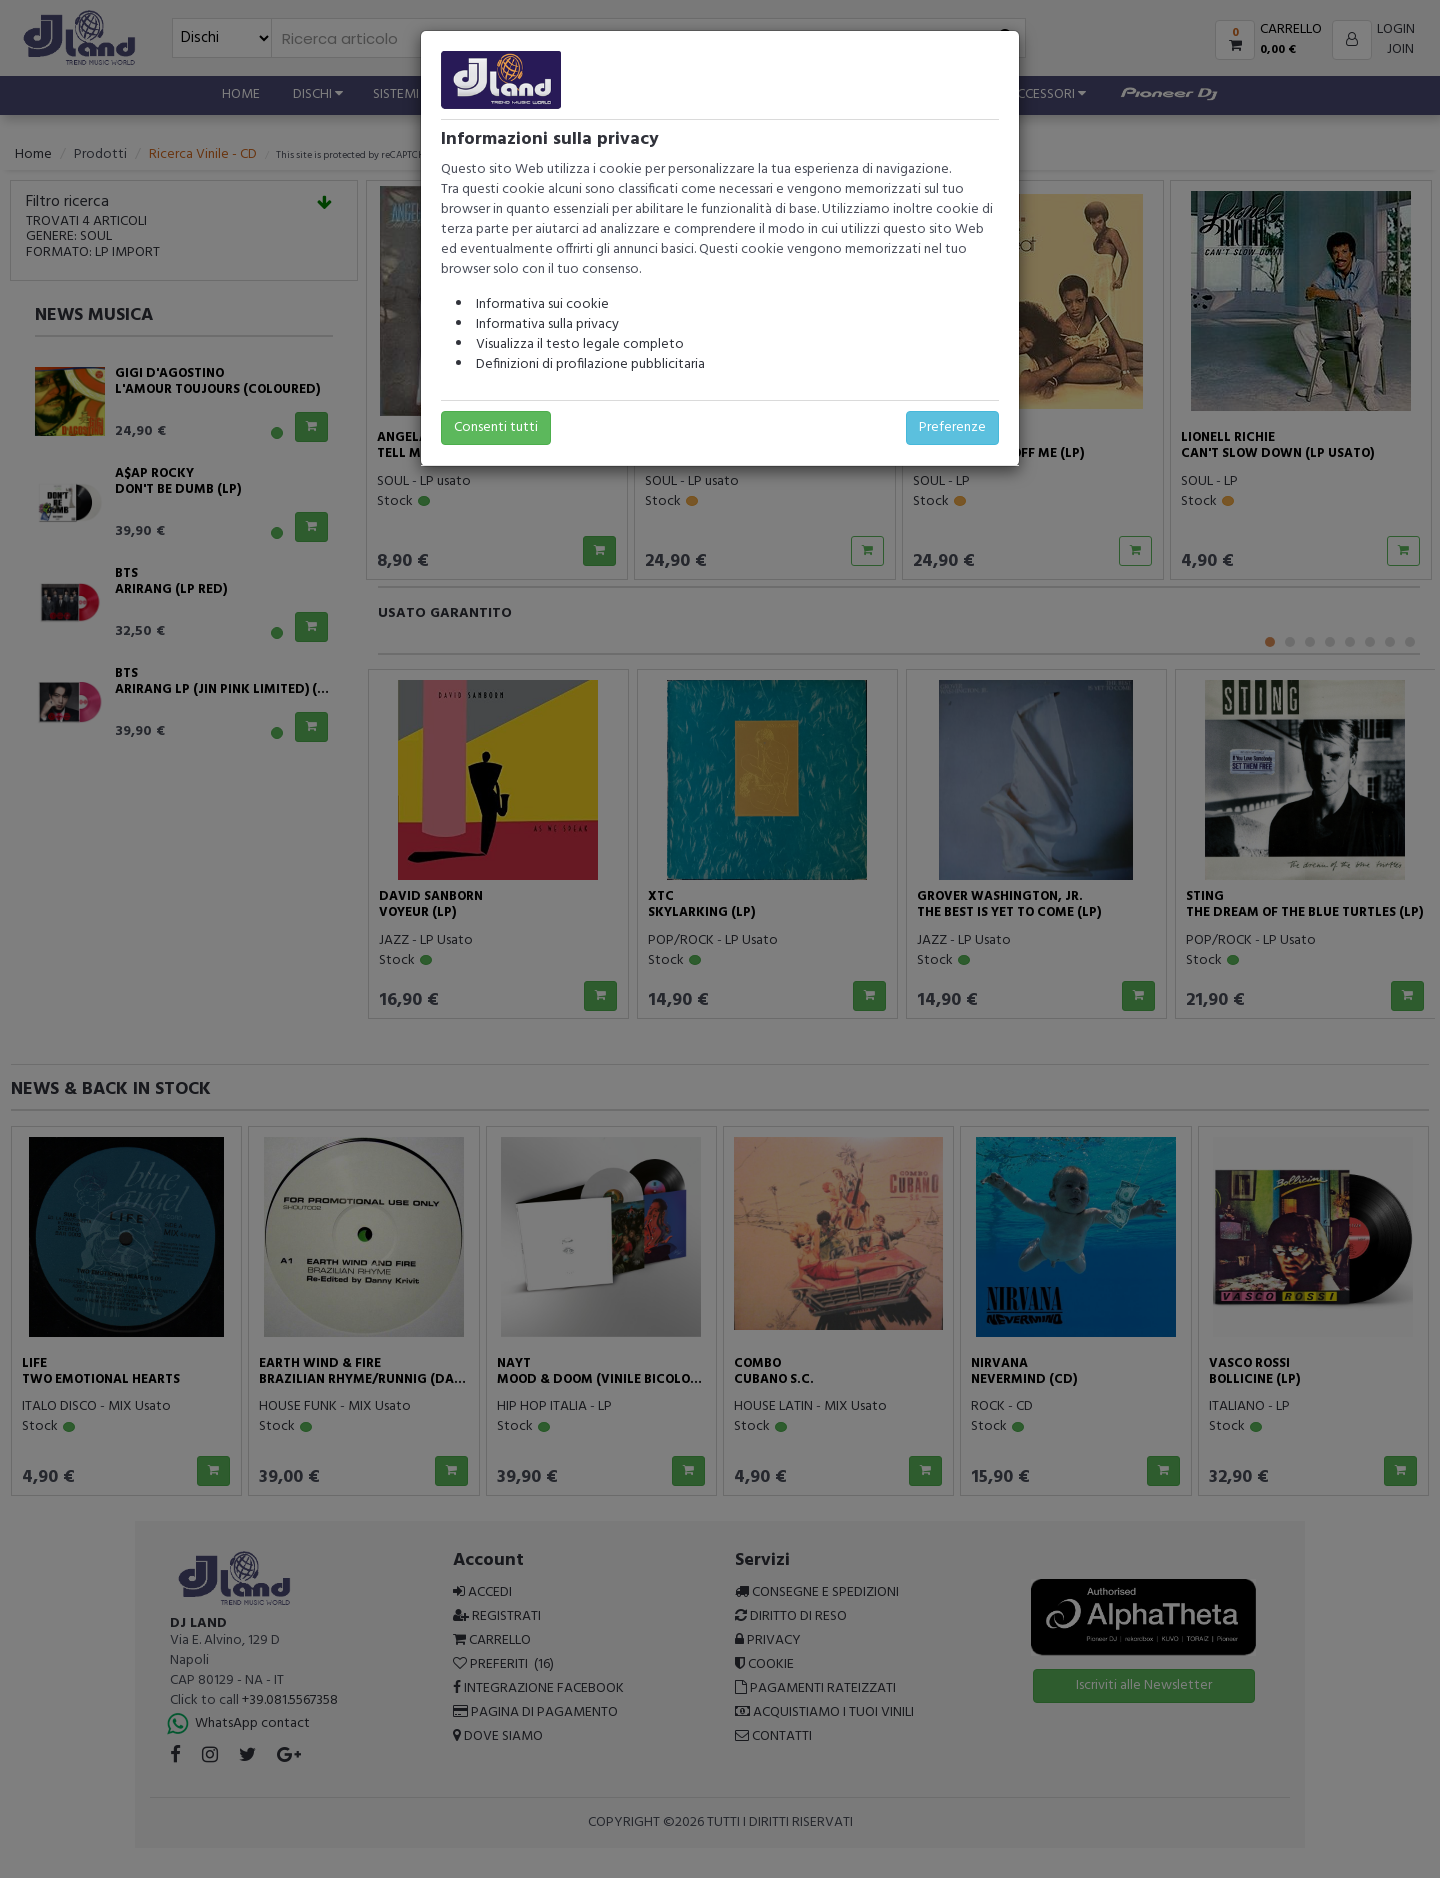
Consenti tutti (496, 427)
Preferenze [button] (952, 427)
